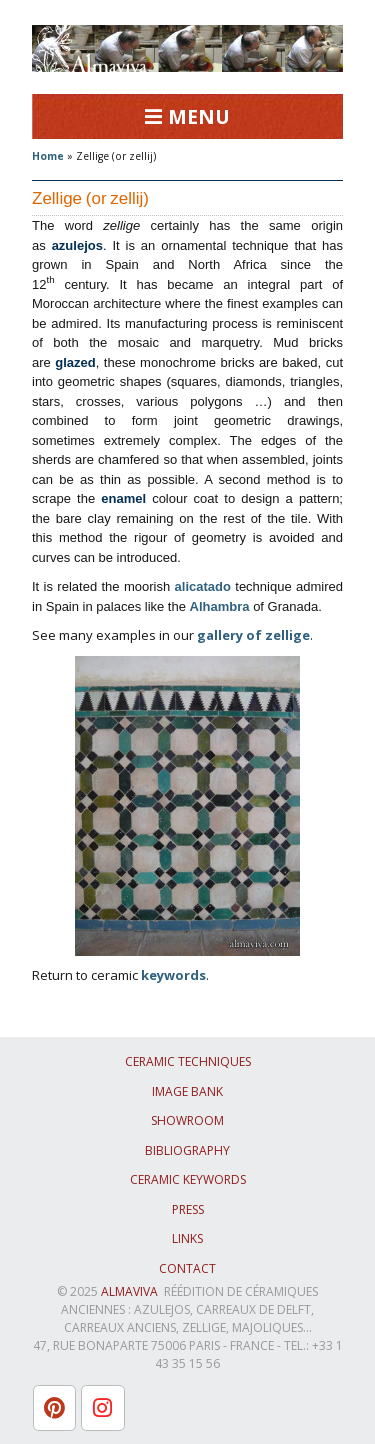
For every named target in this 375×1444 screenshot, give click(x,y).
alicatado (203, 586)
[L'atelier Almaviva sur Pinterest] (54, 1408)
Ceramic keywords (188, 1179)
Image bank (187, 1091)
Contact (187, 1268)
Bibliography (187, 1150)
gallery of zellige (253, 635)
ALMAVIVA (129, 1291)
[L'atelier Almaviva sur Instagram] (102, 1408)
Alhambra (220, 606)
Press (188, 1209)
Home (48, 156)
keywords (173, 975)
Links (187, 1238)
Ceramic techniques (188, 1061)
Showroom (187, 1120)
